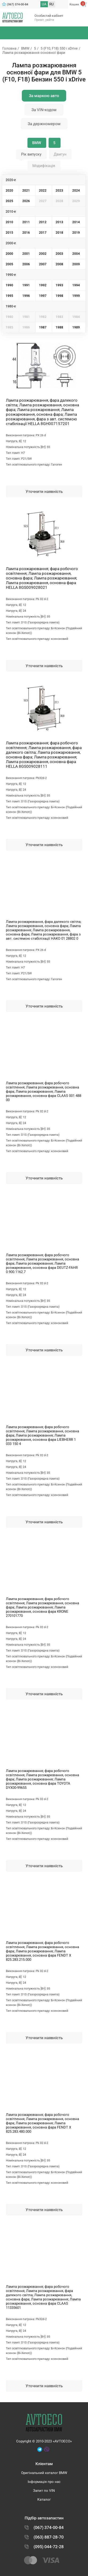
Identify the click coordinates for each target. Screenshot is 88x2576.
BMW (25, 48)
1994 (76, 285)
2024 (76, 190)
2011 (26, 222)
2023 (59, 190)
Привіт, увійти (44, 20)
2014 (76, 222)
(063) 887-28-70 (49, 2537)
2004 (76, 253)
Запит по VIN (44, 2491)
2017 (42, 232)
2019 (76, 232)
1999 (76, 296)
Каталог (44, 2499)
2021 (26, 190)
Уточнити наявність (44, 491)
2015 (9, 232)
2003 (59, 253)
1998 (59, 296)
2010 (9, 222)
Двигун (60, 154)
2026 (26, 201)
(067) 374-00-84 (17, 4)
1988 (59, 327)
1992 (42, 285)
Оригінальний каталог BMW (44, 2473)
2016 (26, 232)
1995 (9, 296)
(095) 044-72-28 (49, 2546)
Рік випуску (31, 154)
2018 (59, 232)
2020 (9, 190)
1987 (42, 327)
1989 (76, 327)
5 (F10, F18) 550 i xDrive (59, 48)
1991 (26, 285)
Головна (9, 48)
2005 (9, 264)
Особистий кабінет (48, 16)
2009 (76, 264)
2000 (9, 253)
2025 (9, 201)
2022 (42, 190)
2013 (59, 222)
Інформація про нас (44, 2482)
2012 (42, 222)
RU (51, 4)
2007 (42, 264)
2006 (26, 264)
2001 (26, 253)
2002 (42, 253)
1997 (42, 296)
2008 (59, 264)
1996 (26, 296)
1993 (59, 285)
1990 (9, 285)
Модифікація (43, 166)
